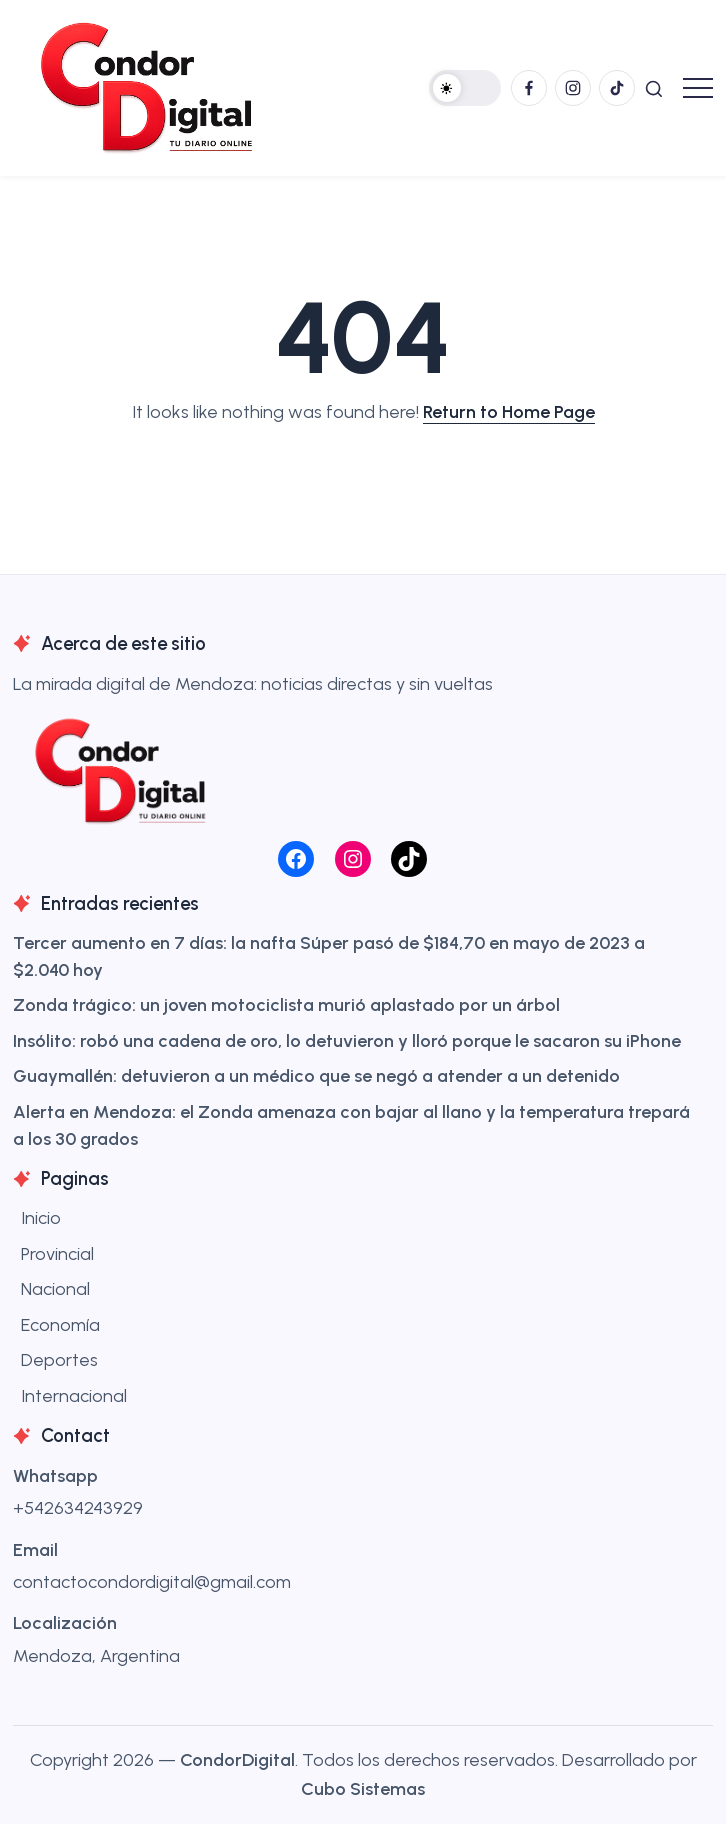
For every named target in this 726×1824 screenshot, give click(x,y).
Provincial (57, 1254)
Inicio (41, 1218)
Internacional (74, 1396)
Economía (60, 1325)
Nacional (55, 1289)
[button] (465, 88)
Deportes (59, 1360)
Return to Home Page (509, 412)
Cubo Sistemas (363, 1789)
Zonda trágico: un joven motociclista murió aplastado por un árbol (286, 1005)
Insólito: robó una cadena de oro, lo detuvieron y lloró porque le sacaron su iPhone (347, 1041)
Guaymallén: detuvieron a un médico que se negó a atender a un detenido (316, 1076)
